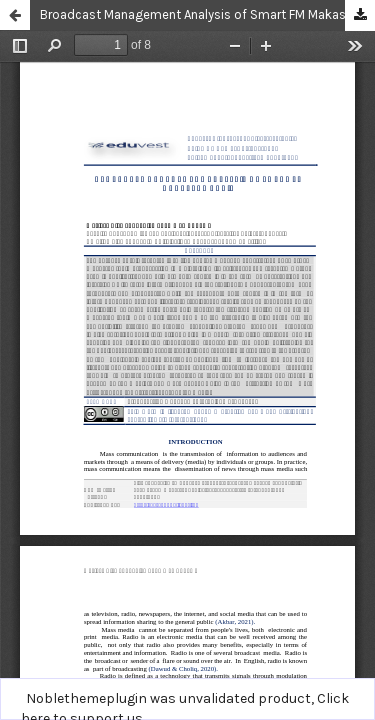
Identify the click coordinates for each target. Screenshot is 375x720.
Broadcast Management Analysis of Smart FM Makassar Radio (207, 14)
